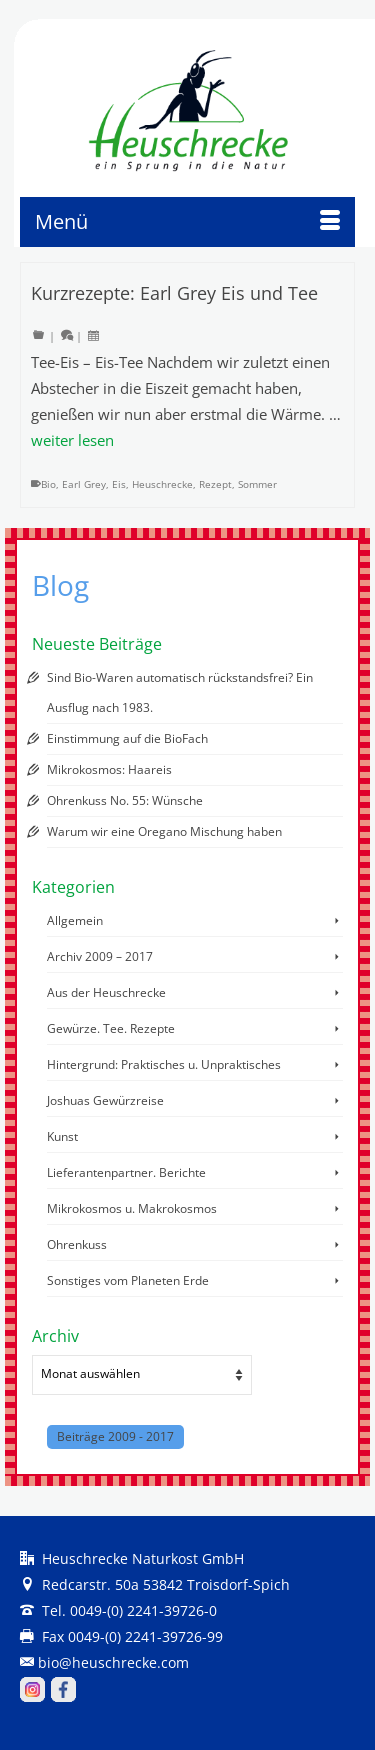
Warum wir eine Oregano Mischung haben (164, 831)
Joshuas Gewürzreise (105, 1100)
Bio (48, 484)
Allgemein (75, 920)
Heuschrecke (162, 484)
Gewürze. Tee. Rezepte (111, 1028)
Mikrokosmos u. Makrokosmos (132, 1208)
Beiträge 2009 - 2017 (115, 1436)
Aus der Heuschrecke (106, 992)
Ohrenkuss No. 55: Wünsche (125, 800)
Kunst (62, 1136)
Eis (119, 484)
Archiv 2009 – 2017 (100, 956)
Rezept (215, 484)
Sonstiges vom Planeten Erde (128, 1280)
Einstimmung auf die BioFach (127, 738)
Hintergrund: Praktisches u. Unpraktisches (164, 1064)
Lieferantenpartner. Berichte (126, 1172)
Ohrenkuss (77, 1244)
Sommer (257, 484)
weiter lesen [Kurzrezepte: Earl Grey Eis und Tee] (72, 440)
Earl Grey (84, 484)
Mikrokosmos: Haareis (109, 769)
